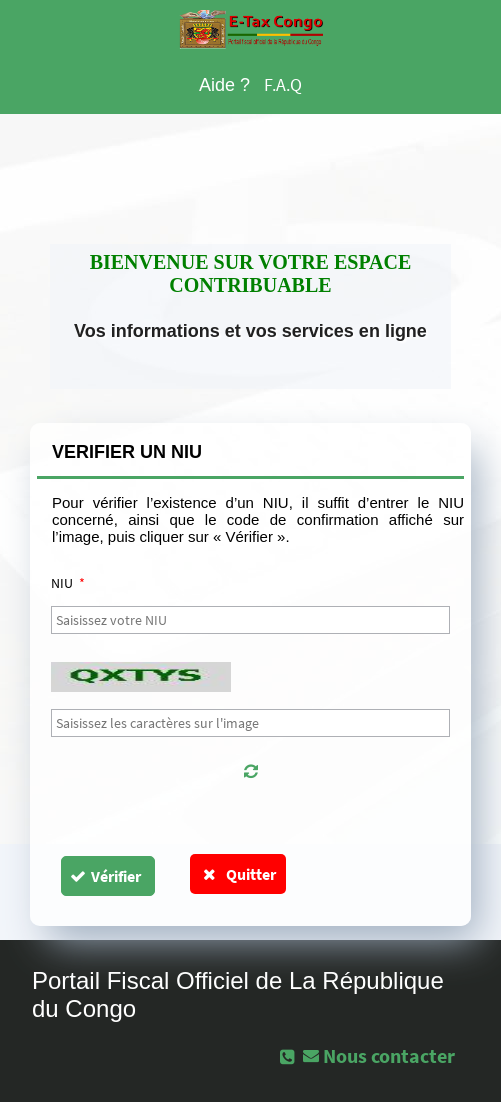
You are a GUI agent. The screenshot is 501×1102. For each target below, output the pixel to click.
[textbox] (250, 620)
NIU (68, 583)
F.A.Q (283, 84)
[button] (250, 771)
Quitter (238, 874)
